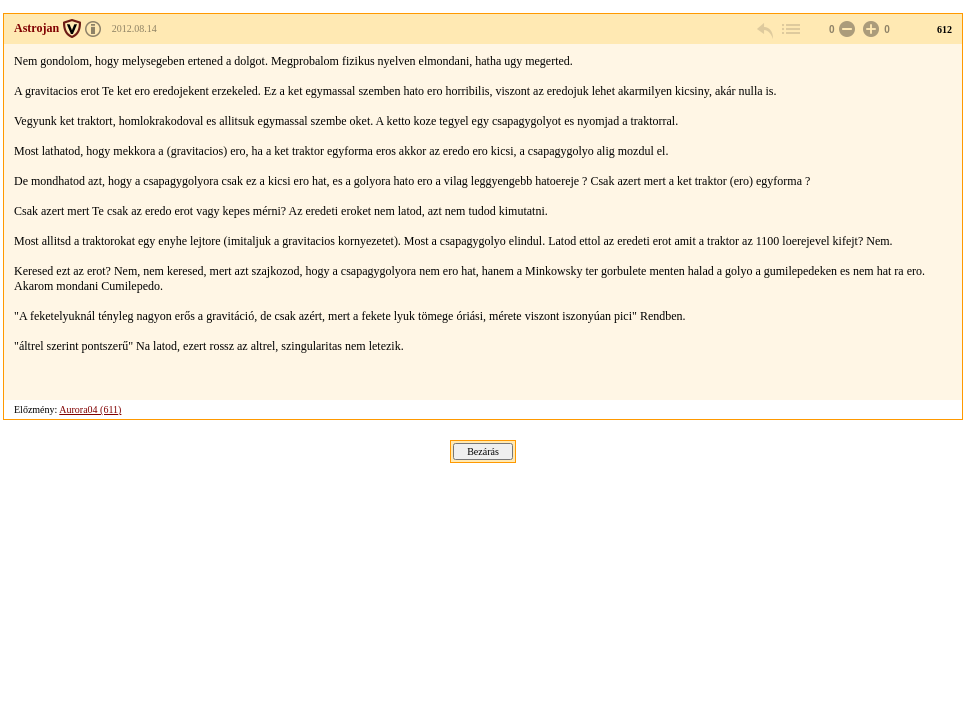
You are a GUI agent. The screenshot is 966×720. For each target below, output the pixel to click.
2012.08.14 (134, 28)
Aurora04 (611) (90, 409)
